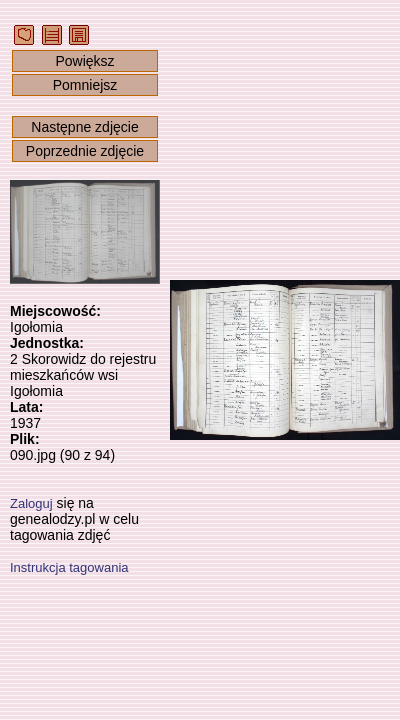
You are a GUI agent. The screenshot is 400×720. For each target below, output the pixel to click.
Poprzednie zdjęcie (85, 151)
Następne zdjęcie (84, 127)
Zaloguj (31, 503)
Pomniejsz (85, 85)
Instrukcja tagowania (69, 567)
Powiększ (84, 61)
